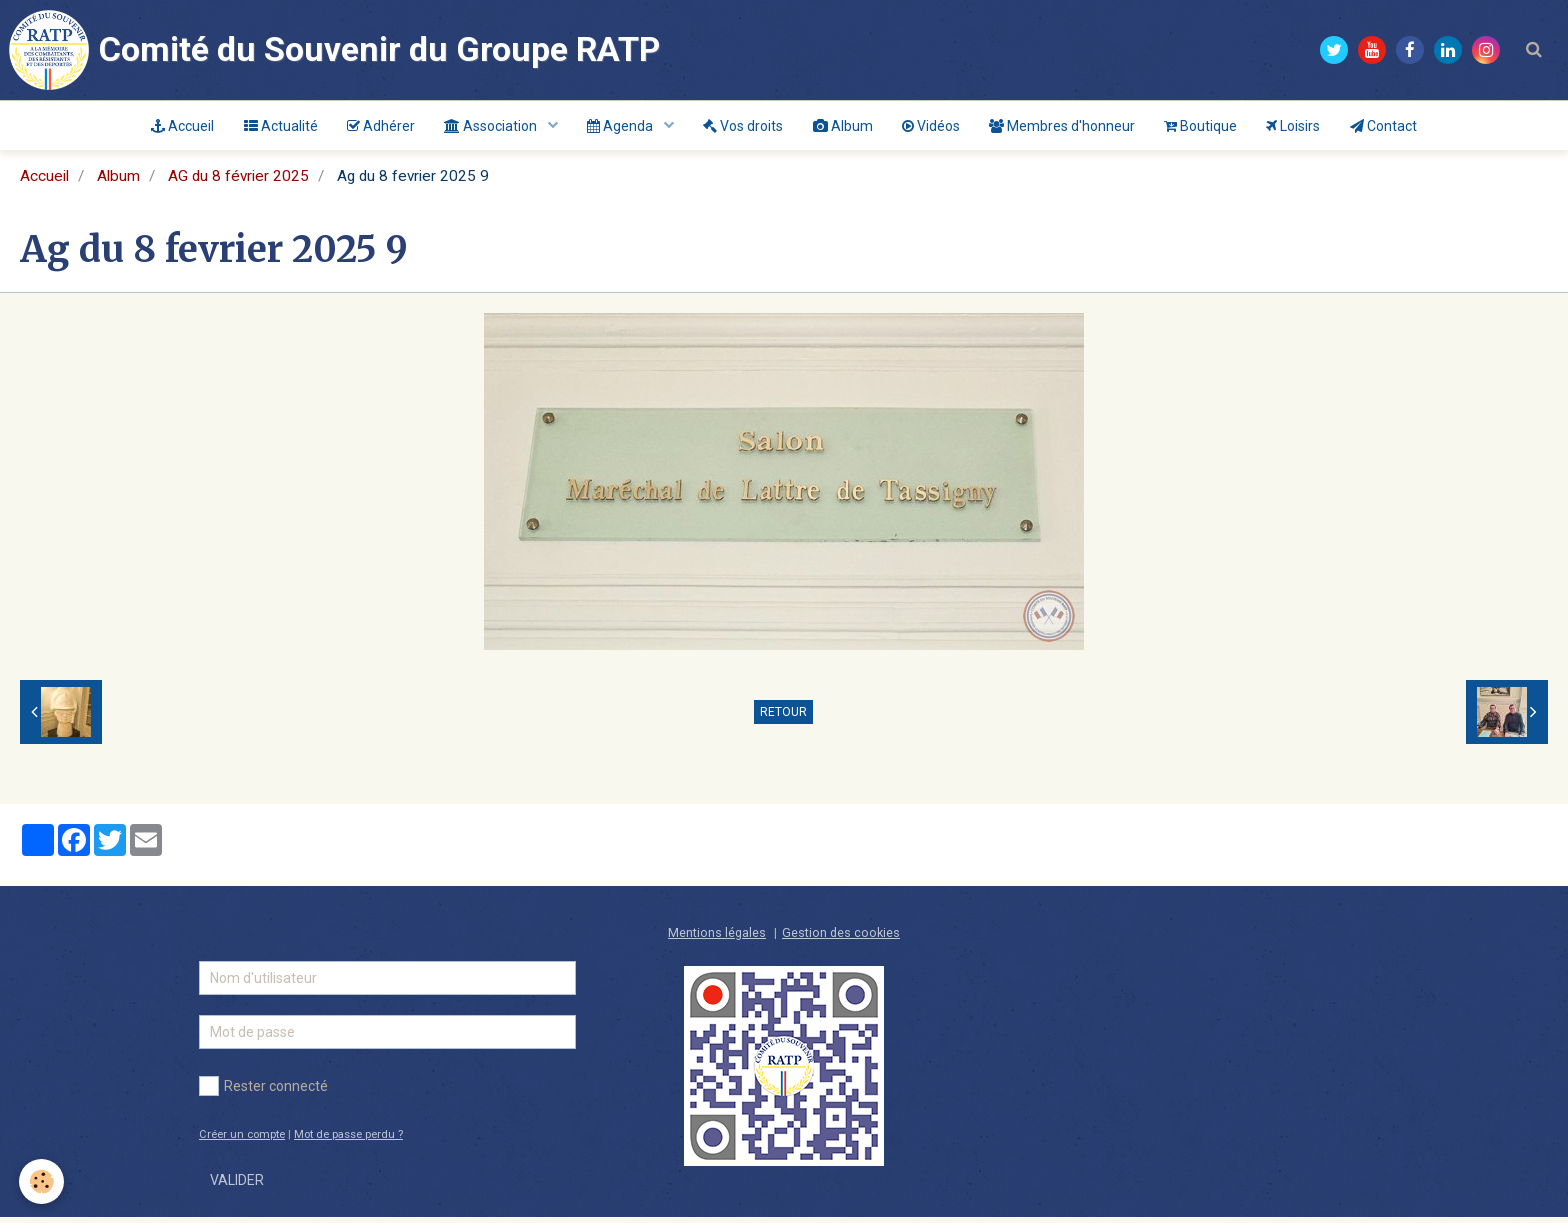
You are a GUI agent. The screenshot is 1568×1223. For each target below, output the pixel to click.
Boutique (1203, 126)
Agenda (620, 126)
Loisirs (1297, 126)
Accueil (178, 126)
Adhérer (378, 126)
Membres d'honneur (1064, 126)
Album (843, 126)
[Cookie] (42, 1181)
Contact (1387, 126)
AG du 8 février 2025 (238, 182)
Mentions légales (717, 938)
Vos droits (743, 126)
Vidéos (932, 126)
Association (490, 126)
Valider (237, 1186)
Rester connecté (263, 1092)
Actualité (277, 126)
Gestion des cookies (841, 938)
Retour (783, 718)
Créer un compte (242, 1140)
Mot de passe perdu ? (348, 1140)
